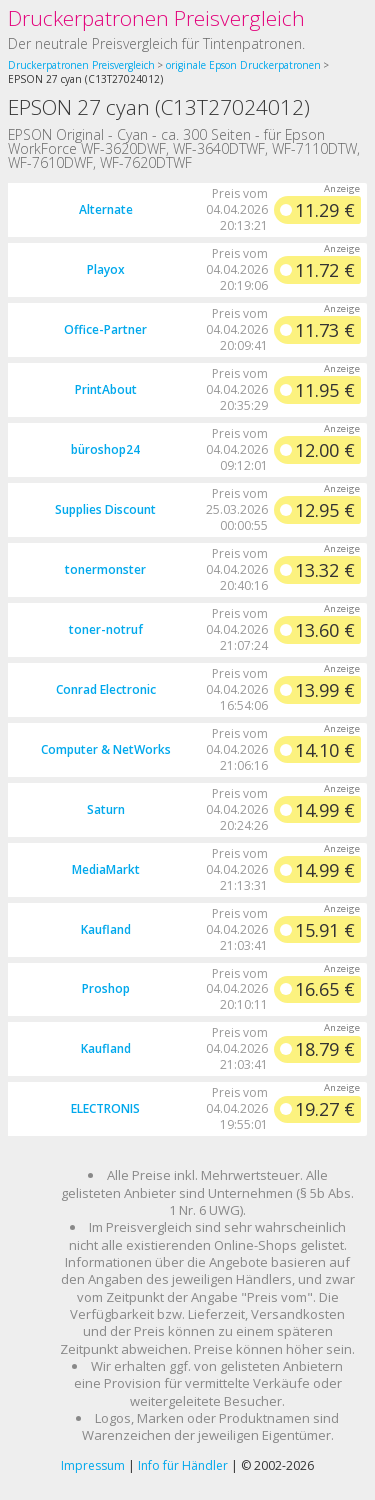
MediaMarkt (106, 869)
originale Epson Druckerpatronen (243, 65)
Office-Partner (105, 329)
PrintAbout (106, 389)
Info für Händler (183, 1465)
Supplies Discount (105, 509)
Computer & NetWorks (106, 749)
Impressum (93, 1465)
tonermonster (105, 569)
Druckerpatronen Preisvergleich (156, 18)
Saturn (106, 809)
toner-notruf (106, 629)
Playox (106, 269)
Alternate (106, 209)
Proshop (106, 988)
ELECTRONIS (105, 1108)
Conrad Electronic (106, 689)
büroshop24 (105, 449)
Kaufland (106, 929)
